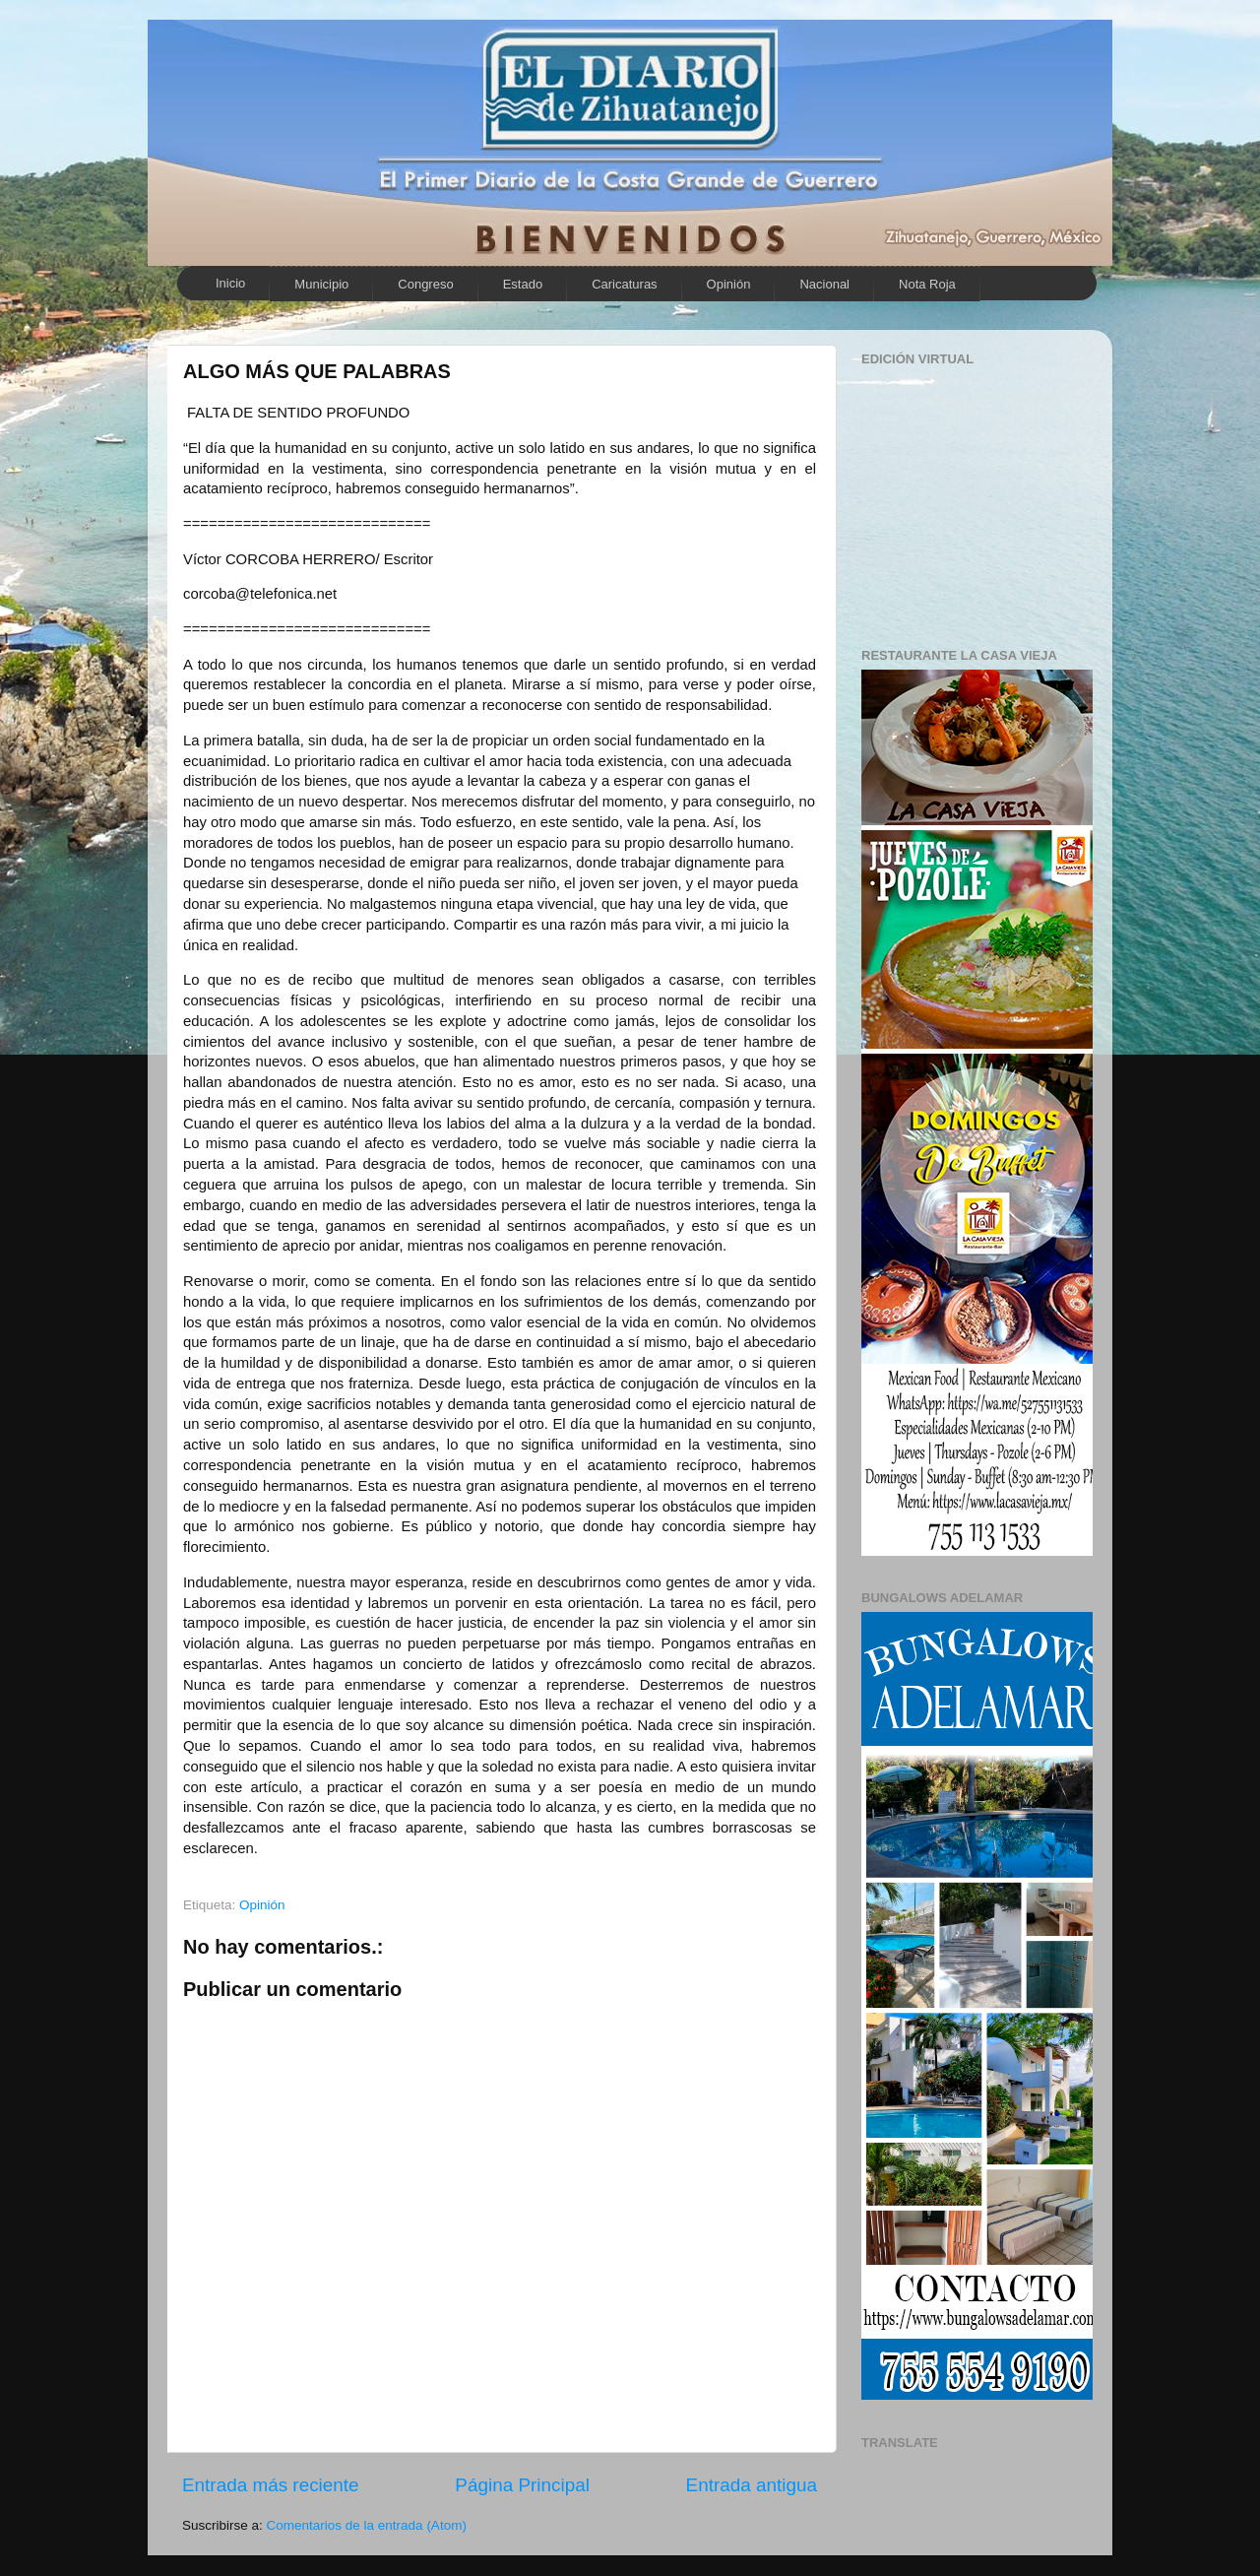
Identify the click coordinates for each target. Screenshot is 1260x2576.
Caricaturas (624, 284)
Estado (522, 284)
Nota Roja (927, 284)
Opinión (729, 284)
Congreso (425, 284)
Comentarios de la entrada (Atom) (367, 2525)
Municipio (321, 284)
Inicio (230, 283)
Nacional (824, 284)
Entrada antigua (751, 2485)
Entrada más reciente (270, 2485)
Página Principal (522, 2485)
